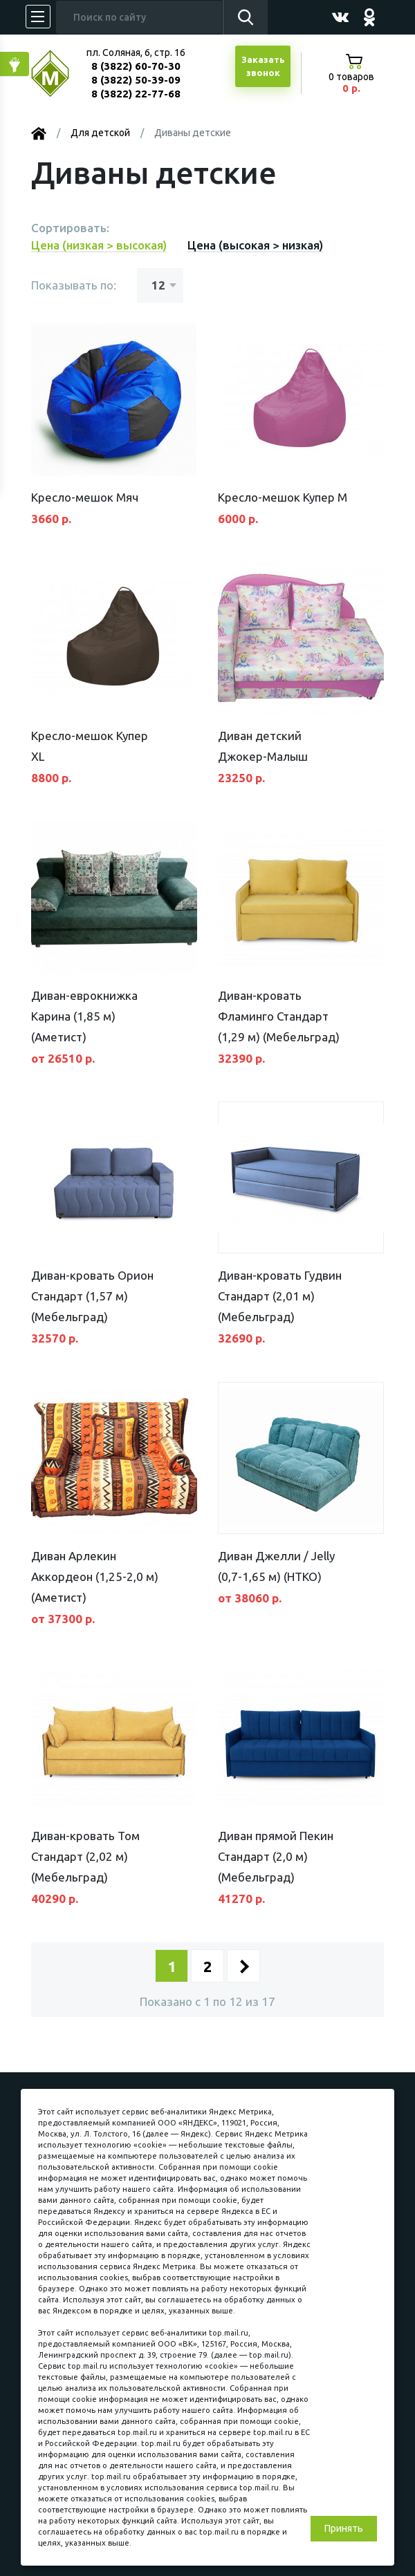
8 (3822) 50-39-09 (136, 80)
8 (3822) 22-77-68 (136, 94)
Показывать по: (73, 285)
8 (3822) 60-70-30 (136, 66)
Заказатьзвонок (263, 66)
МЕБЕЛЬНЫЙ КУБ (60, 73)
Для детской (100, 132)
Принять (343, 2528)
